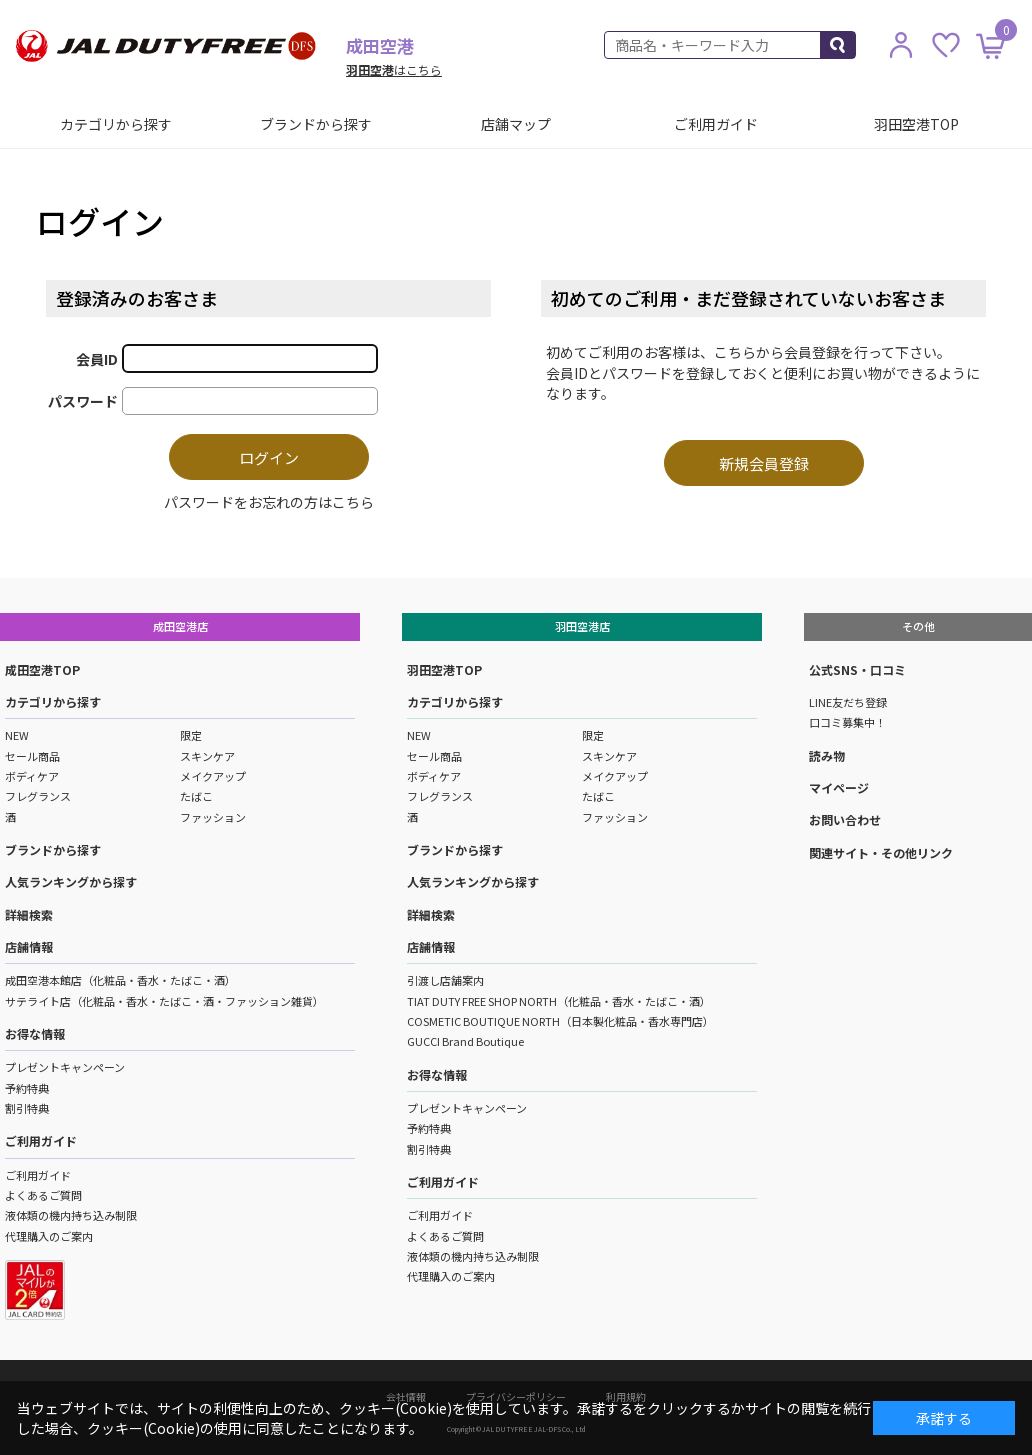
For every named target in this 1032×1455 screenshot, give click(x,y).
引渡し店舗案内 (445, 980)
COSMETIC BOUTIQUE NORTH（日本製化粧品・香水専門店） (560, 1021)
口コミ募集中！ (847, 722)
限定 (191, 735)
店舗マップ (516, 124)
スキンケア (207, 756)
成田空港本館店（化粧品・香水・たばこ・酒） (120, 980)
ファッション (213, 817)
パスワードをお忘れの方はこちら (269, 502)
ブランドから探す (316, 124)
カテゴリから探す (116, 124)
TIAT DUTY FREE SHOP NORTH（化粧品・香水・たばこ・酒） (559, 1001)
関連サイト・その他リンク (881, 852)
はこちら (394, 69)
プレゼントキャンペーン (65, 1067)
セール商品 (32, 756)
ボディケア (32, 776)
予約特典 (27, 1088)
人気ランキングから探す (71, 881)
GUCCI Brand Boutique (465, 1041)
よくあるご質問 (43, 1195)
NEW (17, 735)
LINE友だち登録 (848, 702)
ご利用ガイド (716, 124)
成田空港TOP (42, 669)
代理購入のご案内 (49, 1236)
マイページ (839, 787)
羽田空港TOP (916, 124)
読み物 (827, 755)
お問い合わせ (845, 819)
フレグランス (38, 796)
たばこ (196, 796)
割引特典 (27, 1108)
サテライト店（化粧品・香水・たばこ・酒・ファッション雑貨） (164, 1001)
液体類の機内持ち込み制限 (71, 1215)
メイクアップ (213, 776)
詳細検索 (29, 914)
